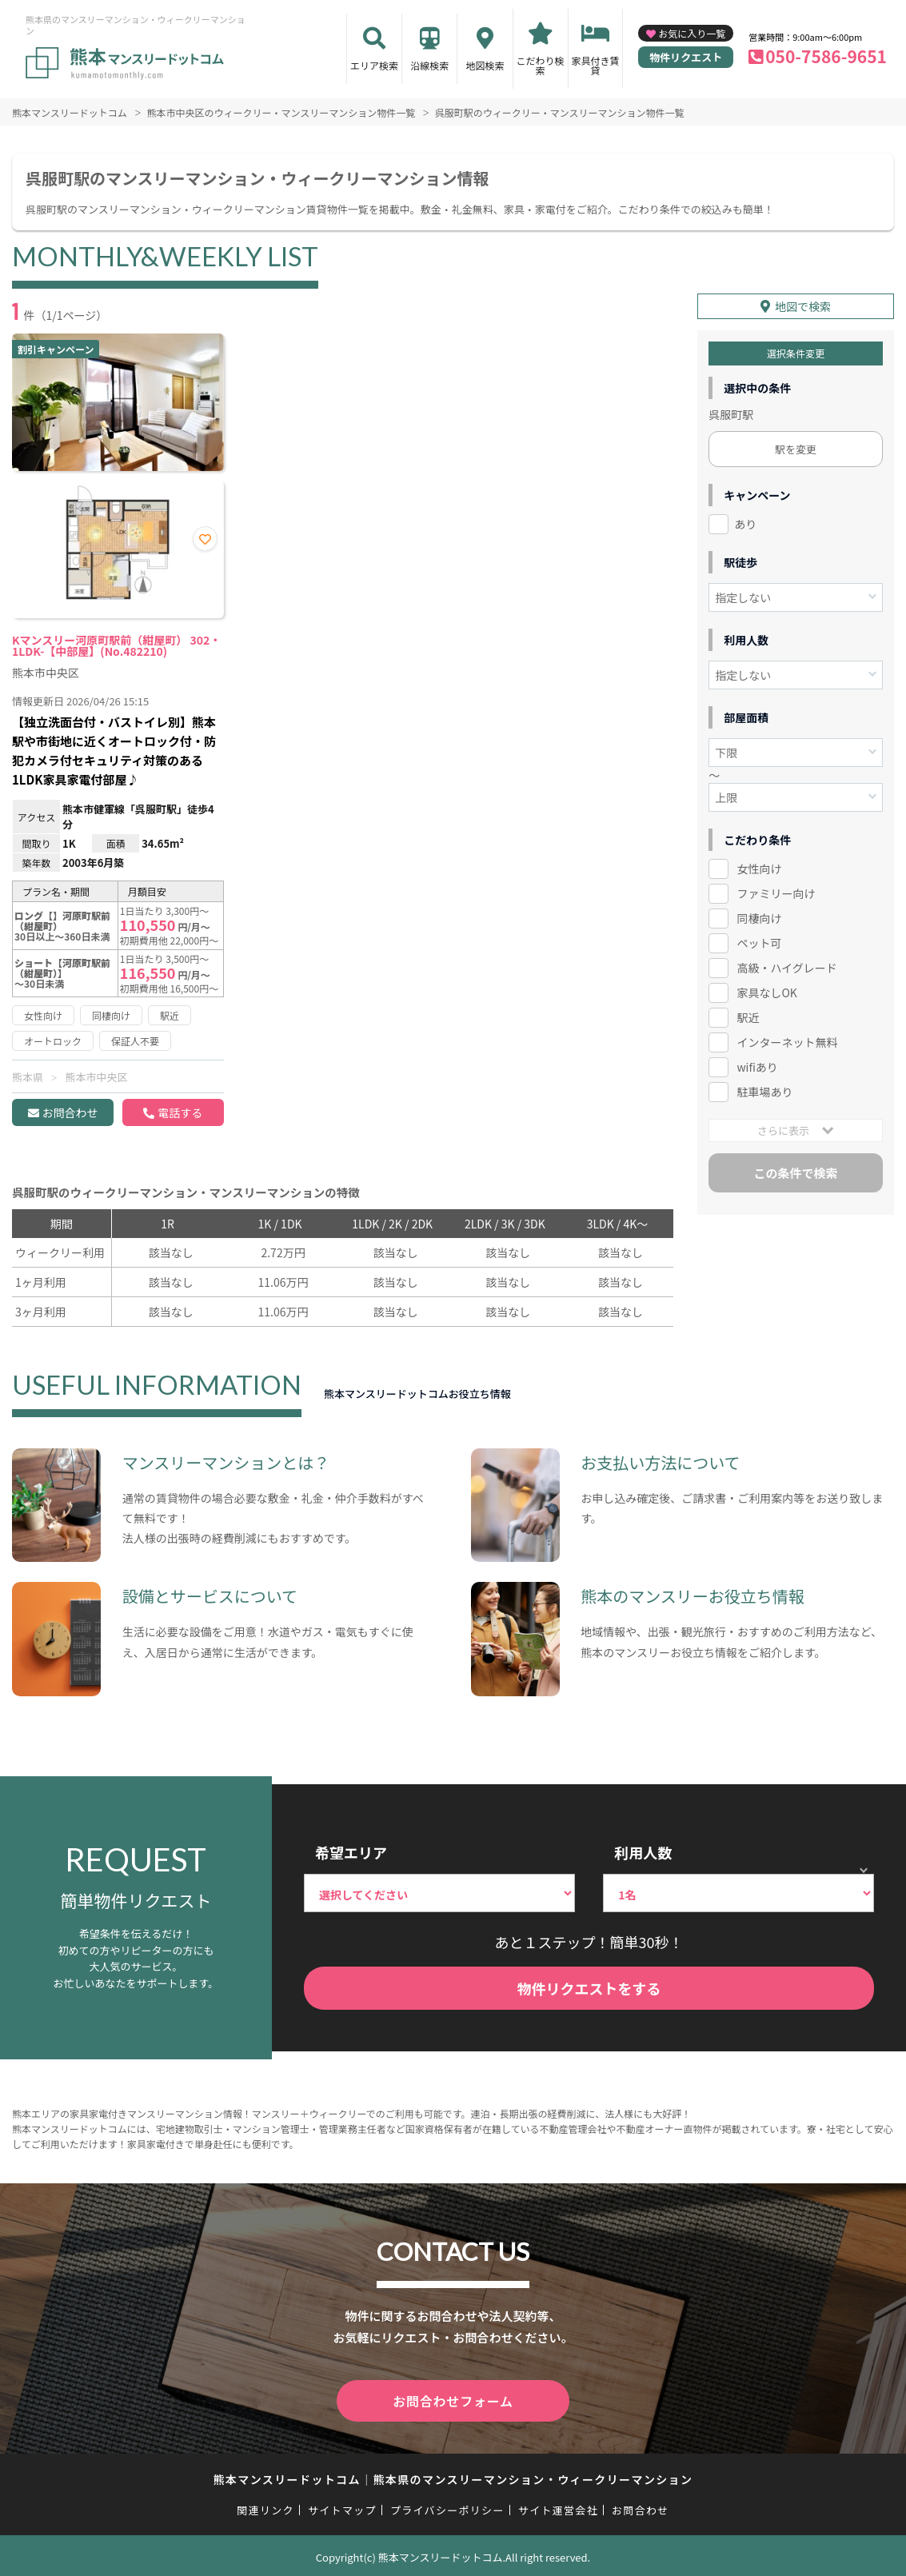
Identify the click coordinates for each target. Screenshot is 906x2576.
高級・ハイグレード (786, 963)
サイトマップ (342, 2507)
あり (745, 519)
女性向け (758, 864)
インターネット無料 (786, 1036)
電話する (180, 1112)
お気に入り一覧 (691, 33)
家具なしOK (766, 987)
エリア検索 (374, 65)
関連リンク (265, 2507)
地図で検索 (803, 302)
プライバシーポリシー (447, 2507)
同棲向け (758, 913)
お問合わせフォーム (453, 2399)
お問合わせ (70, 1112)
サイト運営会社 (558, 2507)
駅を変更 (795, 444)
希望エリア (351, 1852)
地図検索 (484, 65)
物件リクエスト (685, 57)
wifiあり (756, 1061)
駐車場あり (764, 1086)
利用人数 (643, 1852)
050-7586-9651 (826, 56)
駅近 (747, 1012)
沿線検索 (429, 65)
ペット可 (758, 938)
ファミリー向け (775, 889)
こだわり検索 (541, 65)
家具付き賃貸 (595, 65)
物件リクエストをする (589, 1988)
